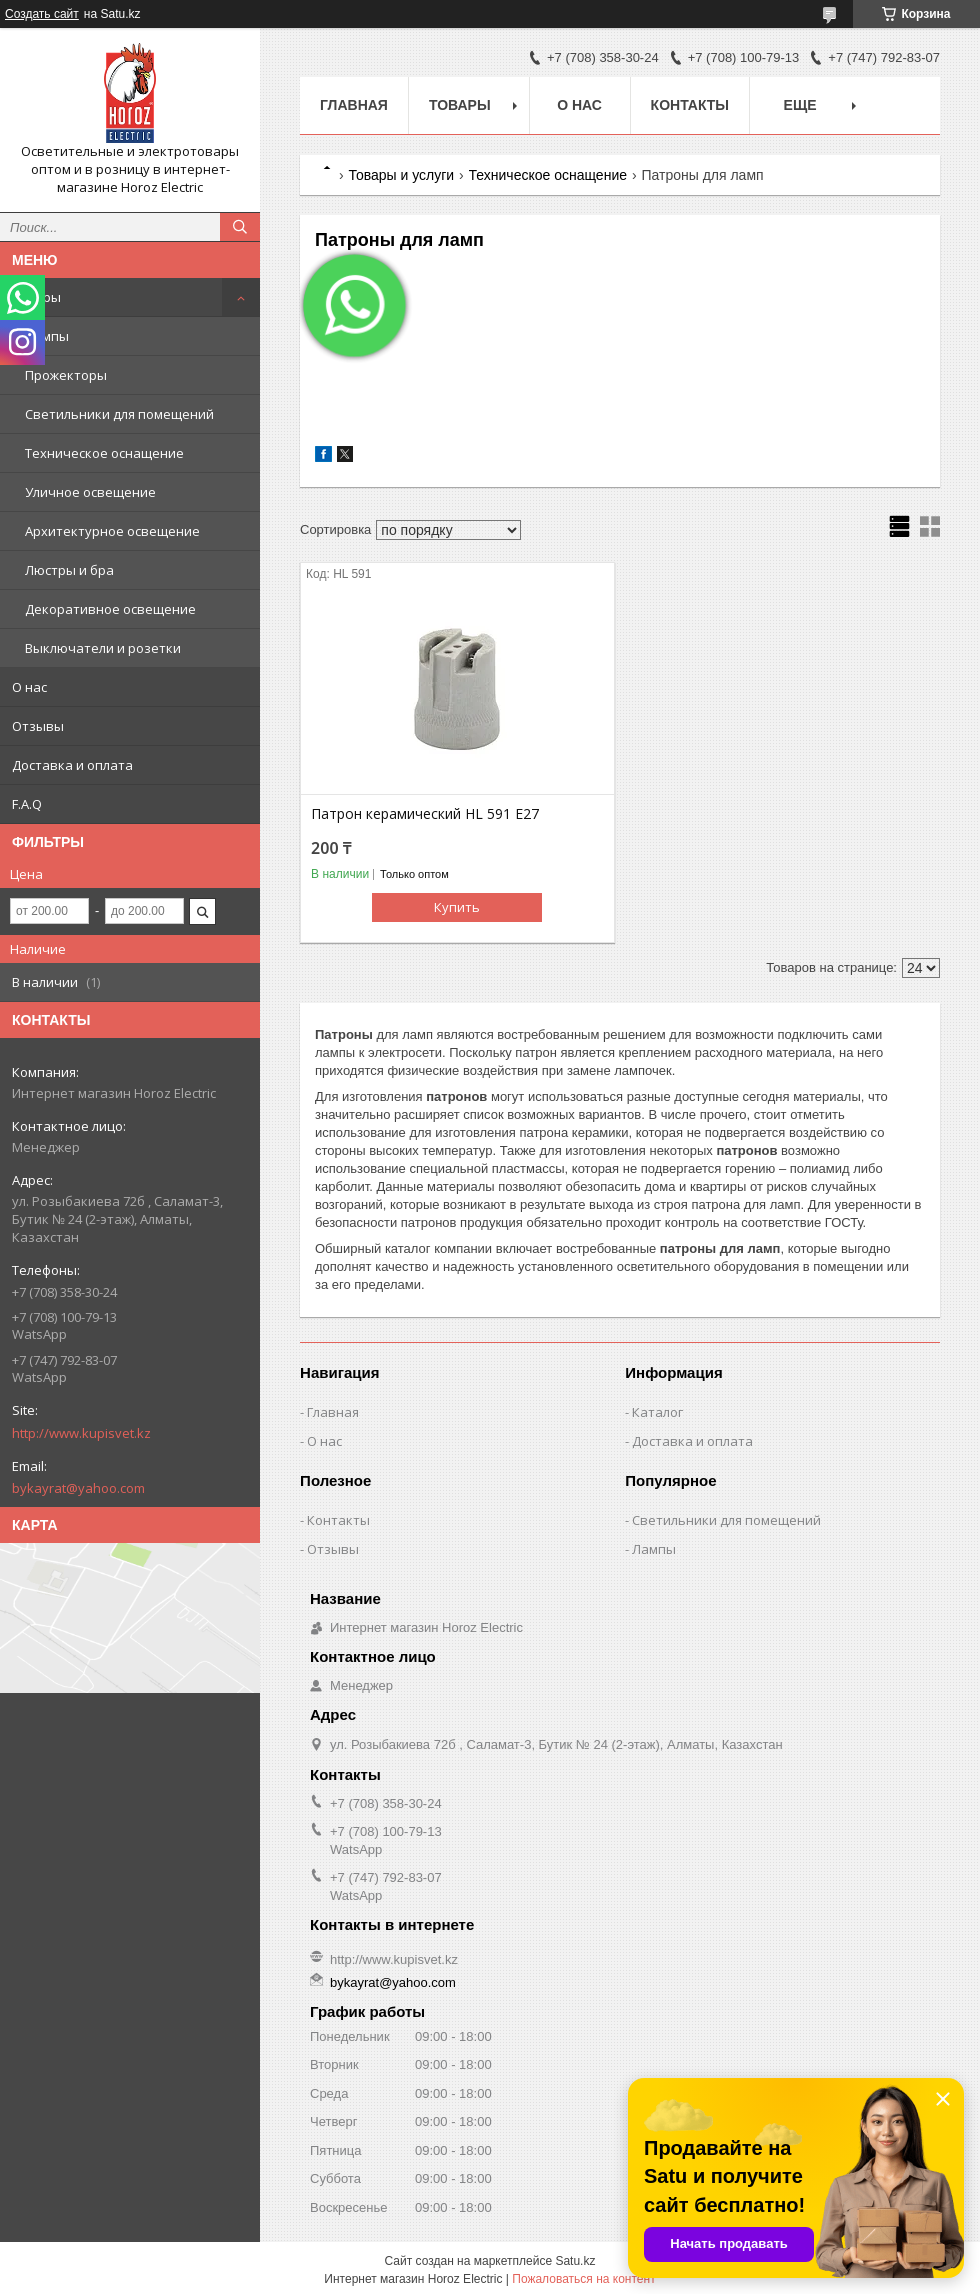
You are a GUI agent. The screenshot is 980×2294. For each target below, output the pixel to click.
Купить (457, 907)
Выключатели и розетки (103, 648)
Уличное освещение (90, 492)
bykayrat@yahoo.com (78, 1488)
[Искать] (240, 227)
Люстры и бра (69, 570)
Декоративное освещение (110, 609)
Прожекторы (66, 375)
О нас (29, 687)
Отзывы (38, 726)
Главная (354, 105)
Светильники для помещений (119, 414)
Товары (36, 297)
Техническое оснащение (104, 453)
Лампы (47, 336)
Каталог (657, 1412)
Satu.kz (575, 2261)
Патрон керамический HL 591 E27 (425, 814)
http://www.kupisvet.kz (81, 1433)
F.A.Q (27, 804)
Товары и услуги (401, 175)
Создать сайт (42, 14)
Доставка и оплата (72, 765)
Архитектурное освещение (112, 531)
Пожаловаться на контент (583, 2279)
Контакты (690, 105)
